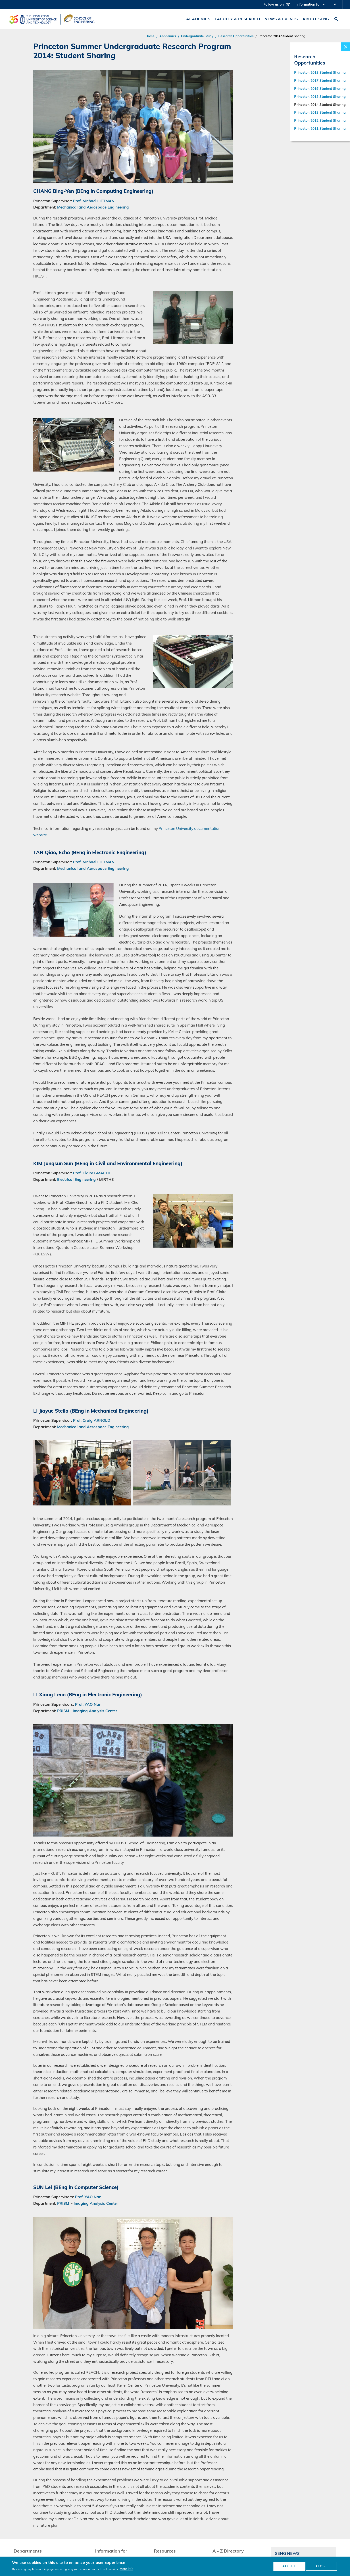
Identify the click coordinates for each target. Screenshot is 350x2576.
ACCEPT (288, 2566)
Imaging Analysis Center (95, 1710)
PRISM (63, 1710)
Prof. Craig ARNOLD (91, 1420)
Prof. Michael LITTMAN (94, 200)
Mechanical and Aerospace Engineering (93, 207)
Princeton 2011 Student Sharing (320, 129)
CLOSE (321, 2566)
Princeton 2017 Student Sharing (320, 81)
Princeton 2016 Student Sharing (320, 89)
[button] (335, 4)
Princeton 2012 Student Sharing (320, 121)
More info (126, 2569)
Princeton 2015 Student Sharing (320, 97)
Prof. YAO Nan (88, 1704)
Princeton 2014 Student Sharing (320, 105)
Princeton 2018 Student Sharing (320, 73)
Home (150, 36)
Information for (310, 5)
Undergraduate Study (197, 36)
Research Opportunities (236, 36)
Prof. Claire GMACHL (92, 1173)
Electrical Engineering (76, 1179)
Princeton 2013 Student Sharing (320, 113)
